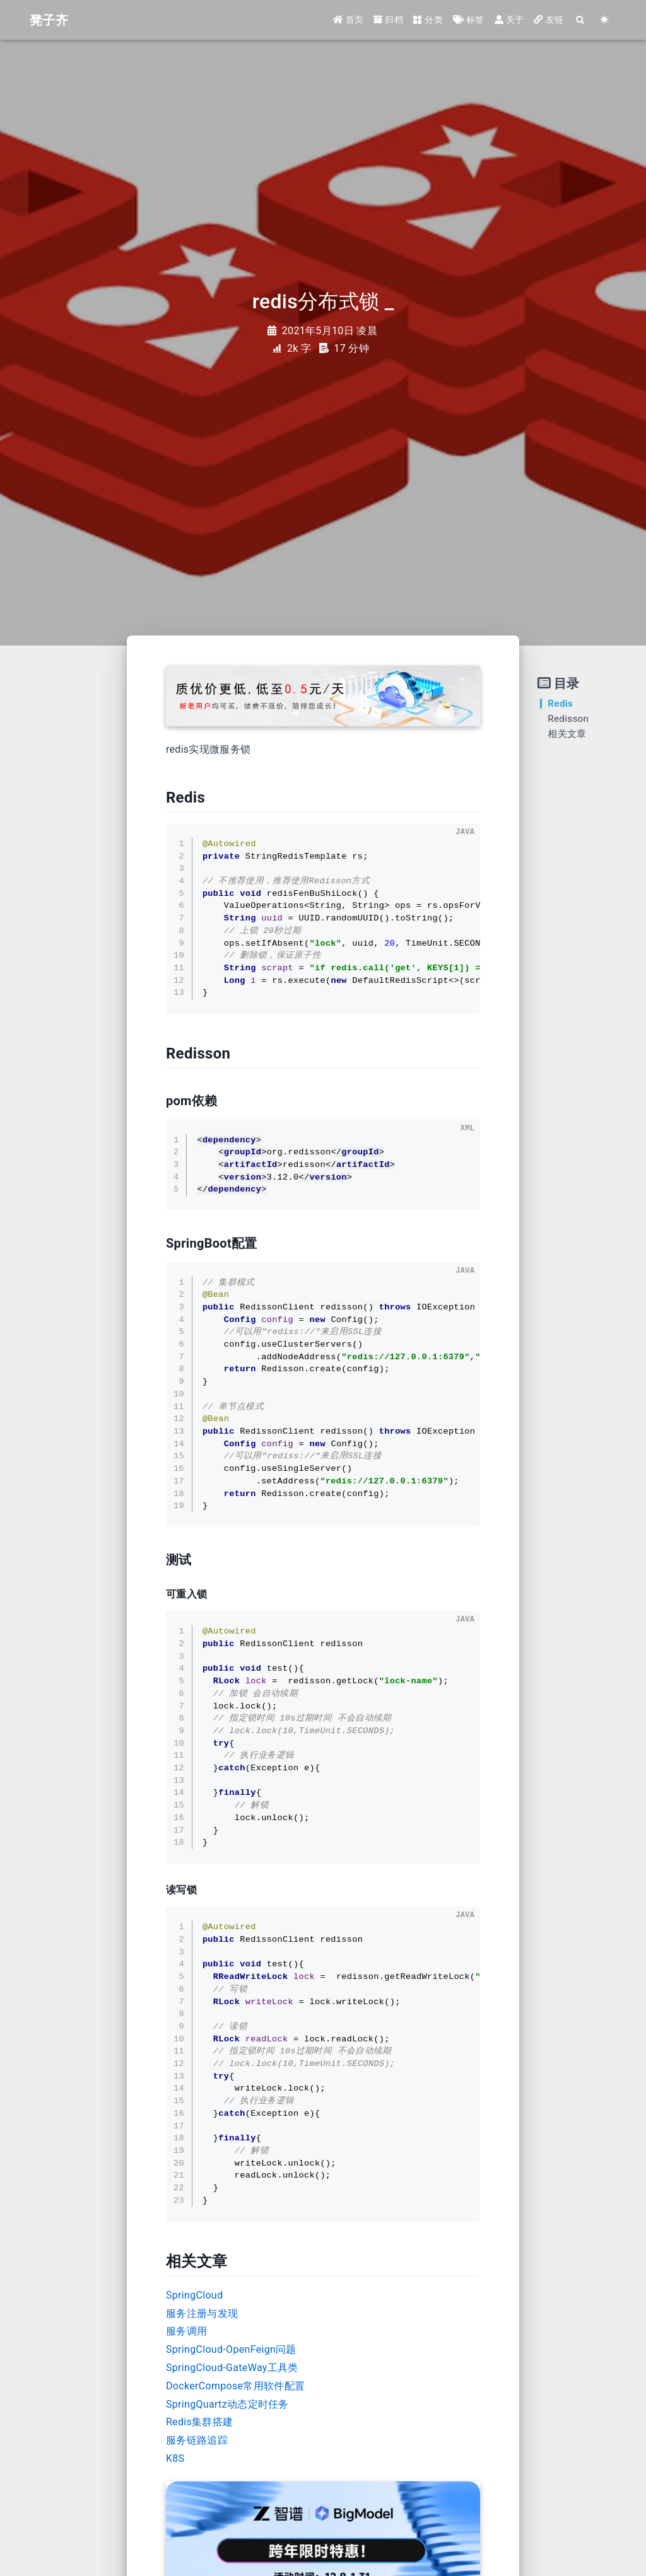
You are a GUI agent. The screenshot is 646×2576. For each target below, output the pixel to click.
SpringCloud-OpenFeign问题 (231, 2349)
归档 (388, 20)
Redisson (568, 718)
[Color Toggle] (604, 20)
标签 (468, 20)
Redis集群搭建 (199, 2422)
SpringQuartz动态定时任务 (227, 2404)
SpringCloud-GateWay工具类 (232, 2368)
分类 (428, 20)
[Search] (580, 20)
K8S (175, 2458)
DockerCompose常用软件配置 (235, 2386)
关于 (509, 20)
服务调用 (186, 2331)
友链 (548, 20)
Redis (560, 703)
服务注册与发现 (202, 2313)
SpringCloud (194, 2295)
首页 (348, 20)
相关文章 (567, 734)
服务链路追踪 (197, 2440)
